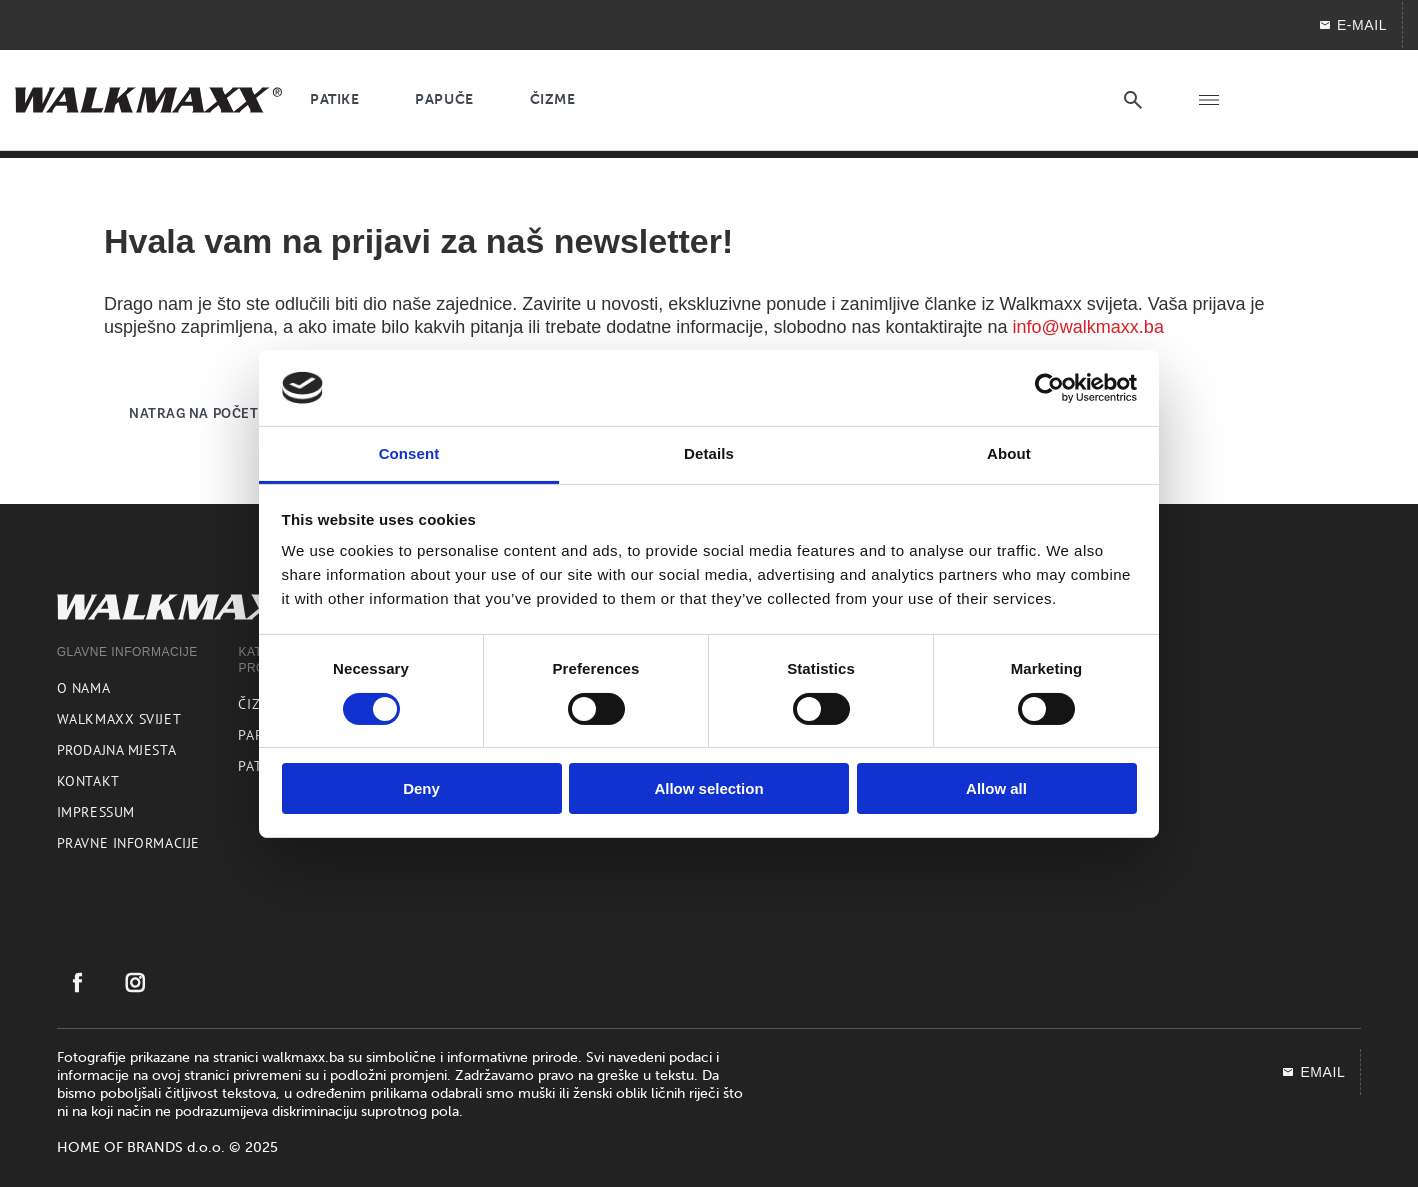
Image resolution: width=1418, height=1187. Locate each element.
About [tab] (1009, 453)
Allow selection (708, 788)
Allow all (996, 788)
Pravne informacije (128, 843)
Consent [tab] (409, 453)
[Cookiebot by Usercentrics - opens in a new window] (1049, 388)
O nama (83, 688)
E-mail (1352, 25)
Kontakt (88, 781)
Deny (421, 788)
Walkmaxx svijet (119, 719)
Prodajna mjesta (116, 750)
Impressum (96, 812)
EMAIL (1313, 1072)
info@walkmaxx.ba (1088, 327)
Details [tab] (709, 453)
